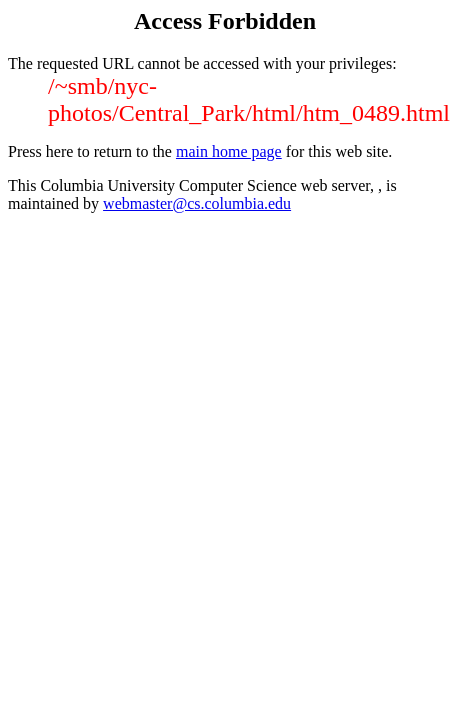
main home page (229, 151)
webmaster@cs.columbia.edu (197, 203)
